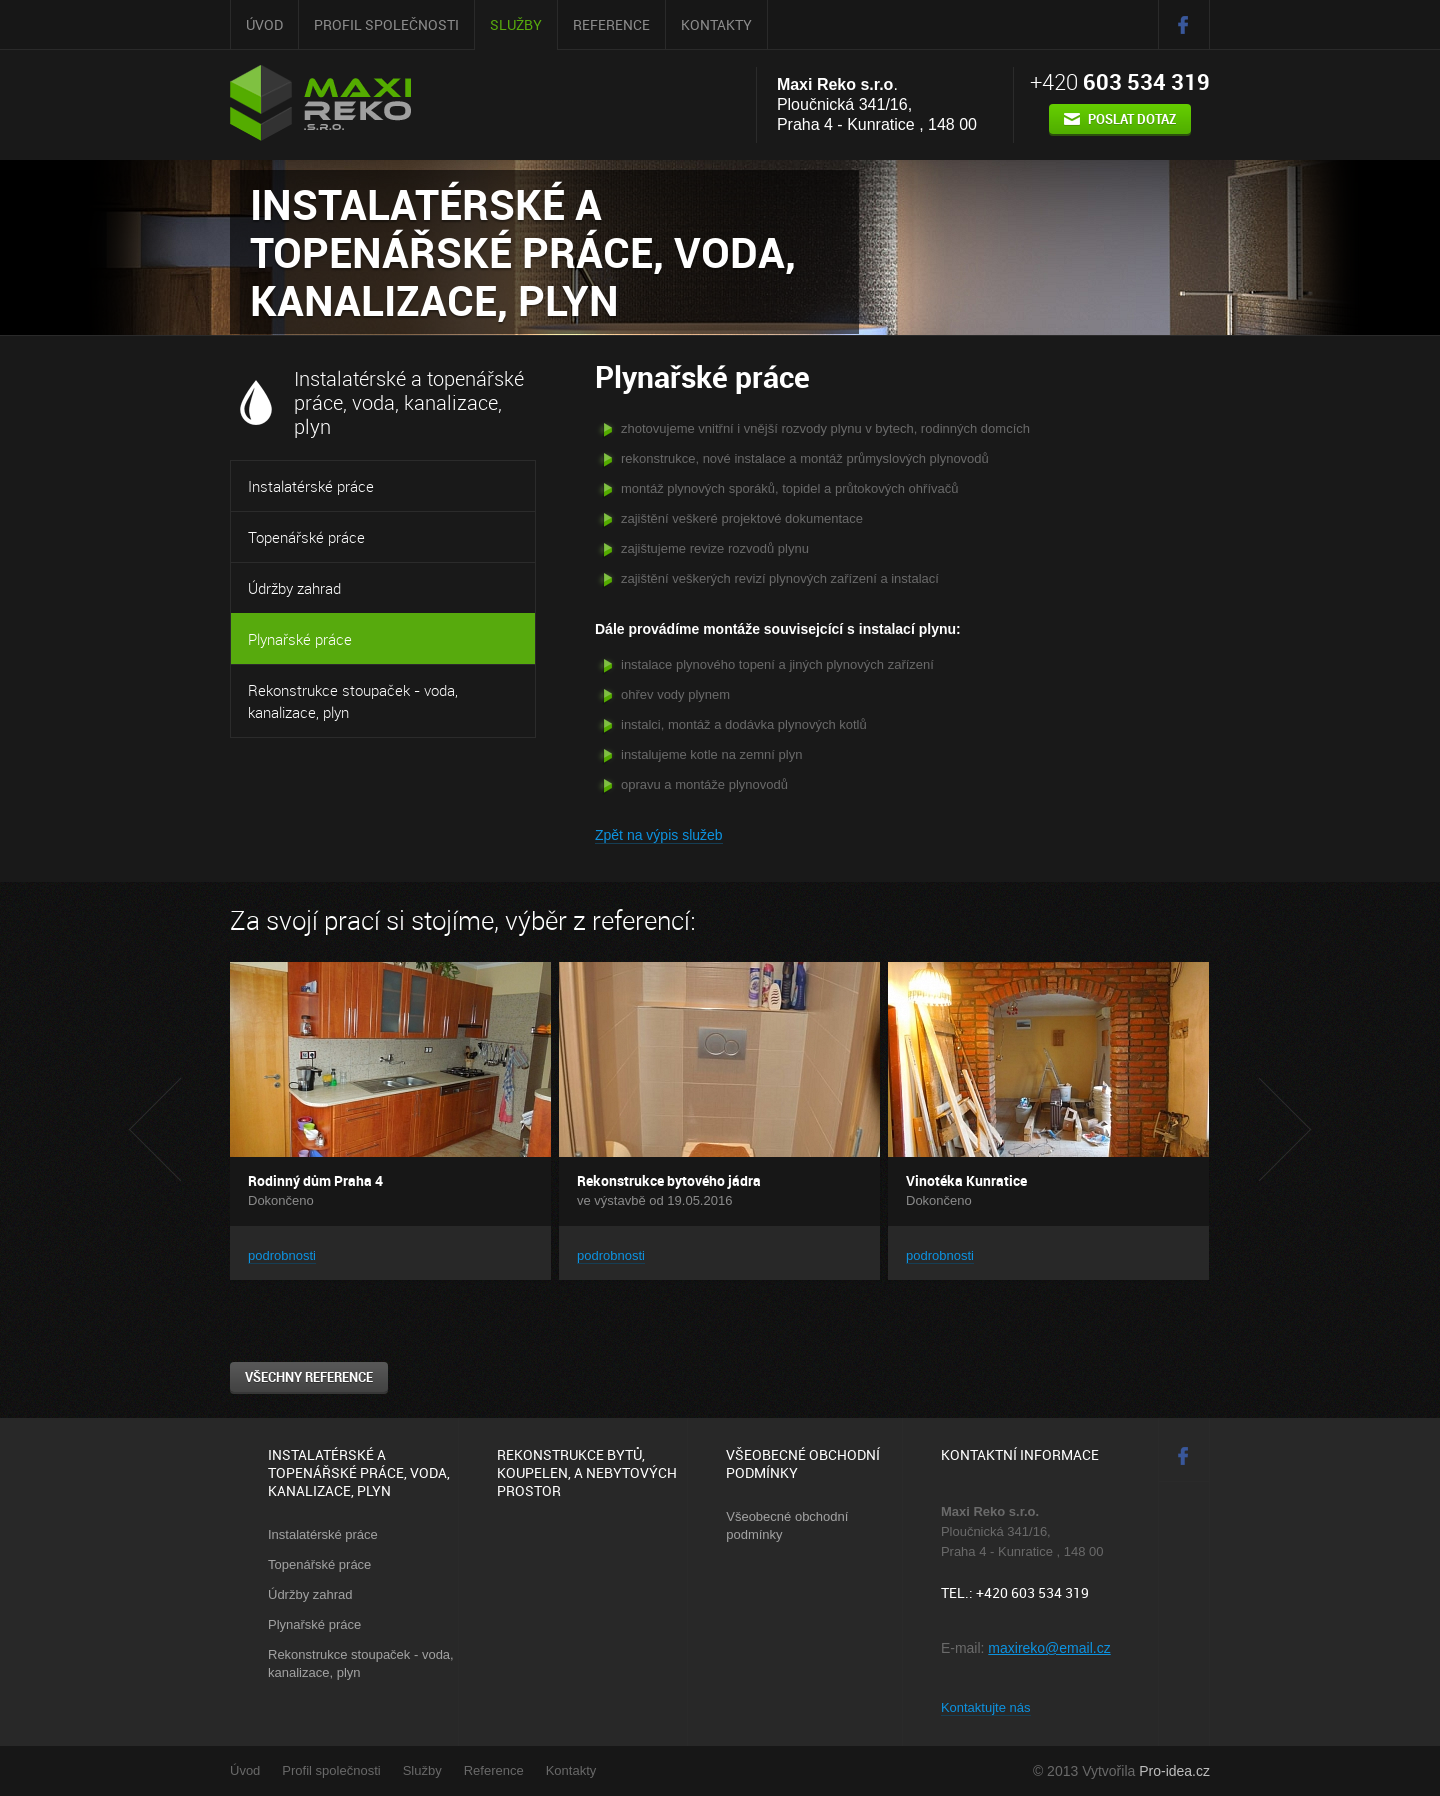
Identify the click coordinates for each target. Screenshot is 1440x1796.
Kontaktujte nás (986, 1707)
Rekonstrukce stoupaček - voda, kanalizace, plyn (353, 701)
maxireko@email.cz (1049, 1648)
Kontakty (716, 24)
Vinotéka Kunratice (966, 1180)
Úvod (264, 24)
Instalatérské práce (311, 486)
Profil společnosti (386, 24)
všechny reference (309, 1377)
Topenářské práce (306, 537)
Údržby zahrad (294, 588)
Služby (516, 24)
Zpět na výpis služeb (659, 835)
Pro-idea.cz (1174, 1771)
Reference (611, 24)
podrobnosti (282, 1255)
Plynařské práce (300, 639)
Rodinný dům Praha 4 (315, 1180)
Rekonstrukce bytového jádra (669, 1180)
